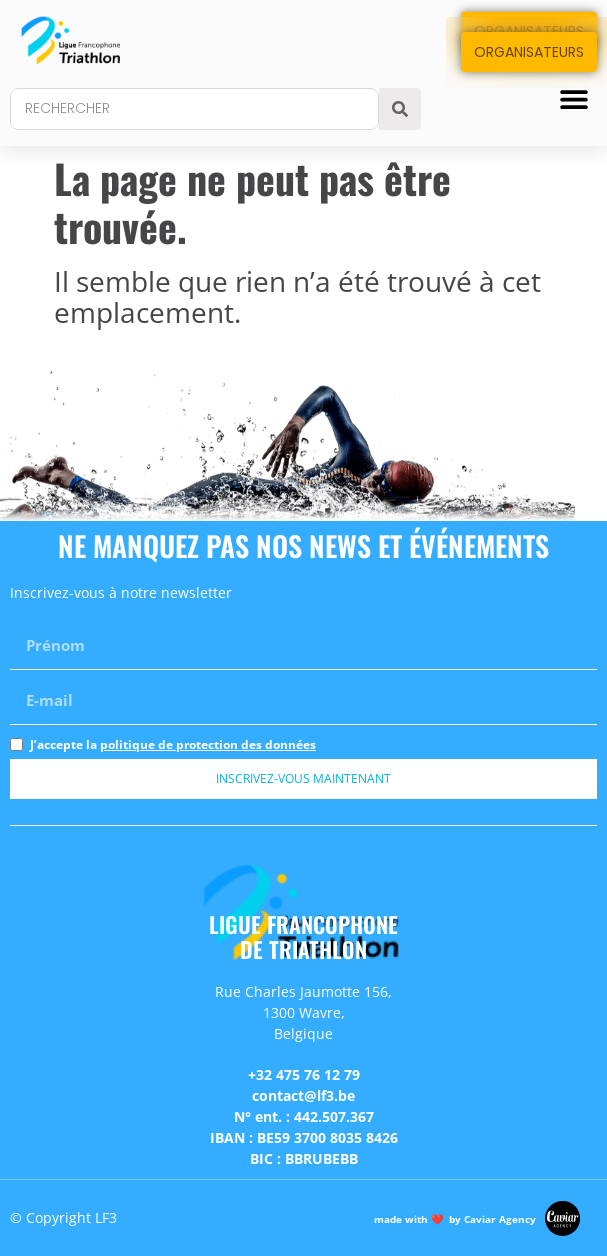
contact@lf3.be (303, 1095)
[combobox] (194, 109)
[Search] (400, 109)
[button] (574, 98)
